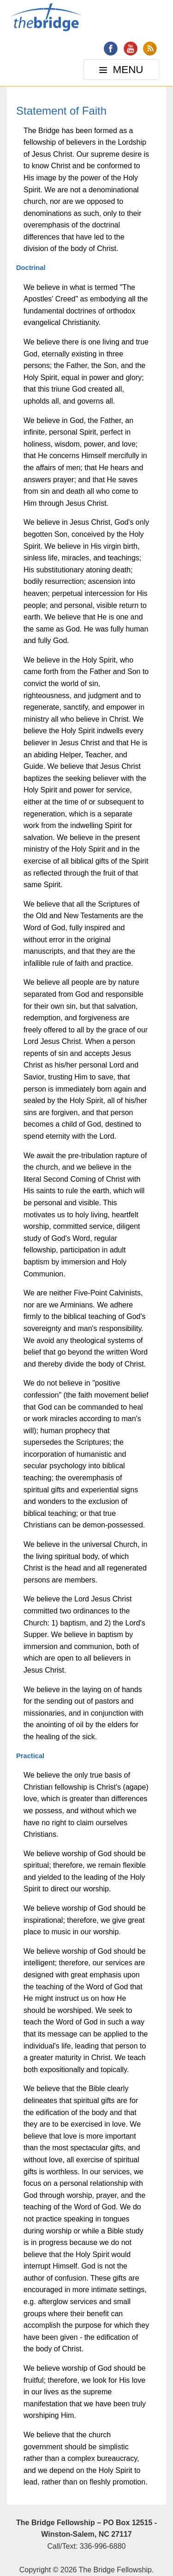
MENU (122, 71)
